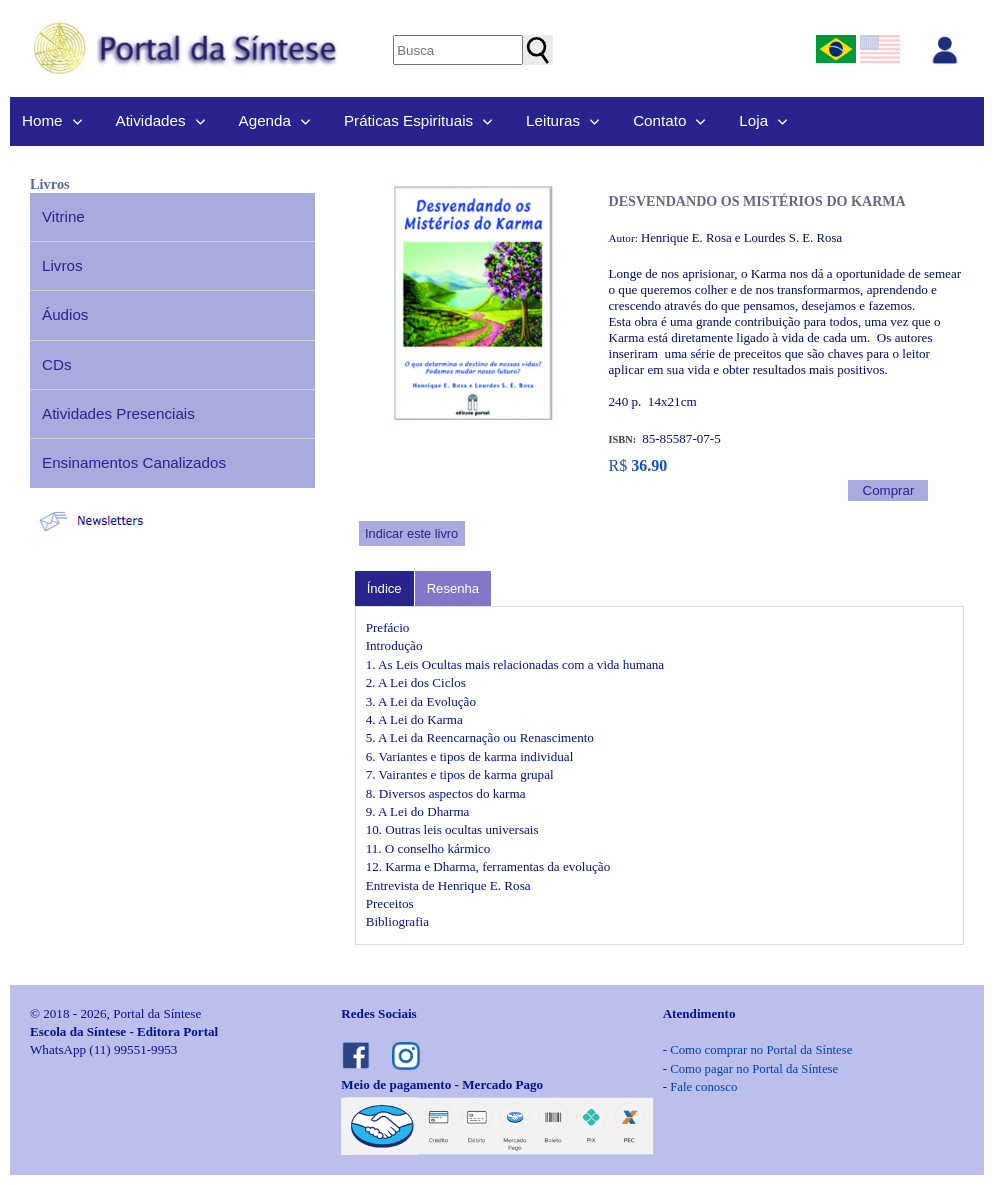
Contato (659, 120)
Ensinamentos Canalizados (134, 462)
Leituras (553, 120)
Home (42, 120)
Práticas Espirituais (408, 120)
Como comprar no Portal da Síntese (761, 1050)
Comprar (889, 490)
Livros (62, 265)
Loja (753, 120)
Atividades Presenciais (118, 413)
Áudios (65, 314)
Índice (384, 588)
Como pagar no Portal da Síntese (754, 1069)
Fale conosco (703, 1087)
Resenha (453, 588)
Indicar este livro (411, 533)
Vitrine (63, 216)
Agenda (265, 120)
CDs (57, 364)
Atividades (151, 120)
